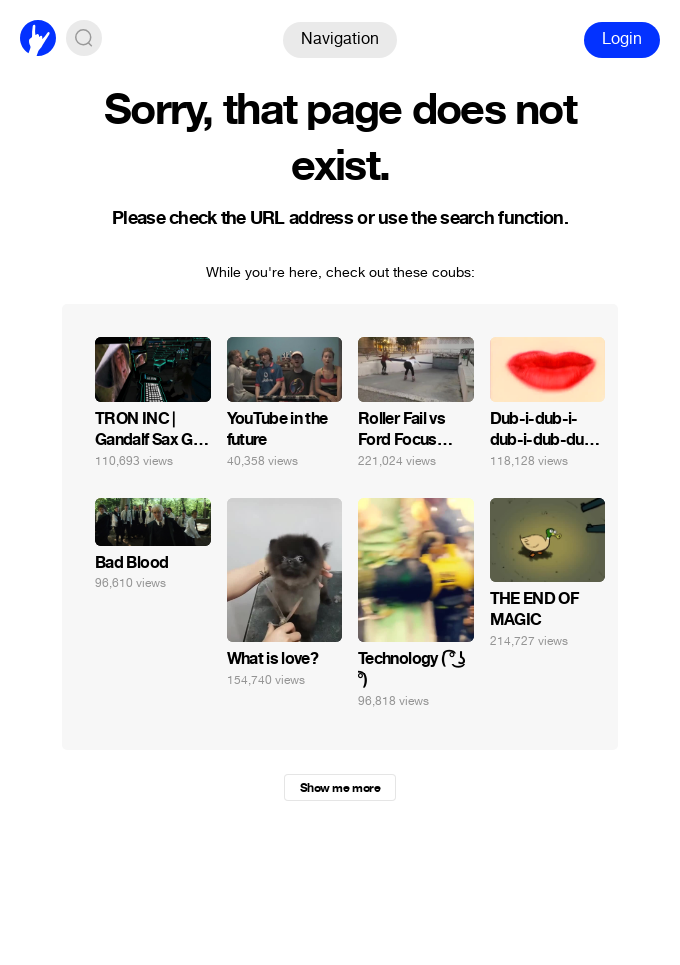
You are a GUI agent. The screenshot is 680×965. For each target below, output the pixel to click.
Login (622, 38)
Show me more (340, 788)
